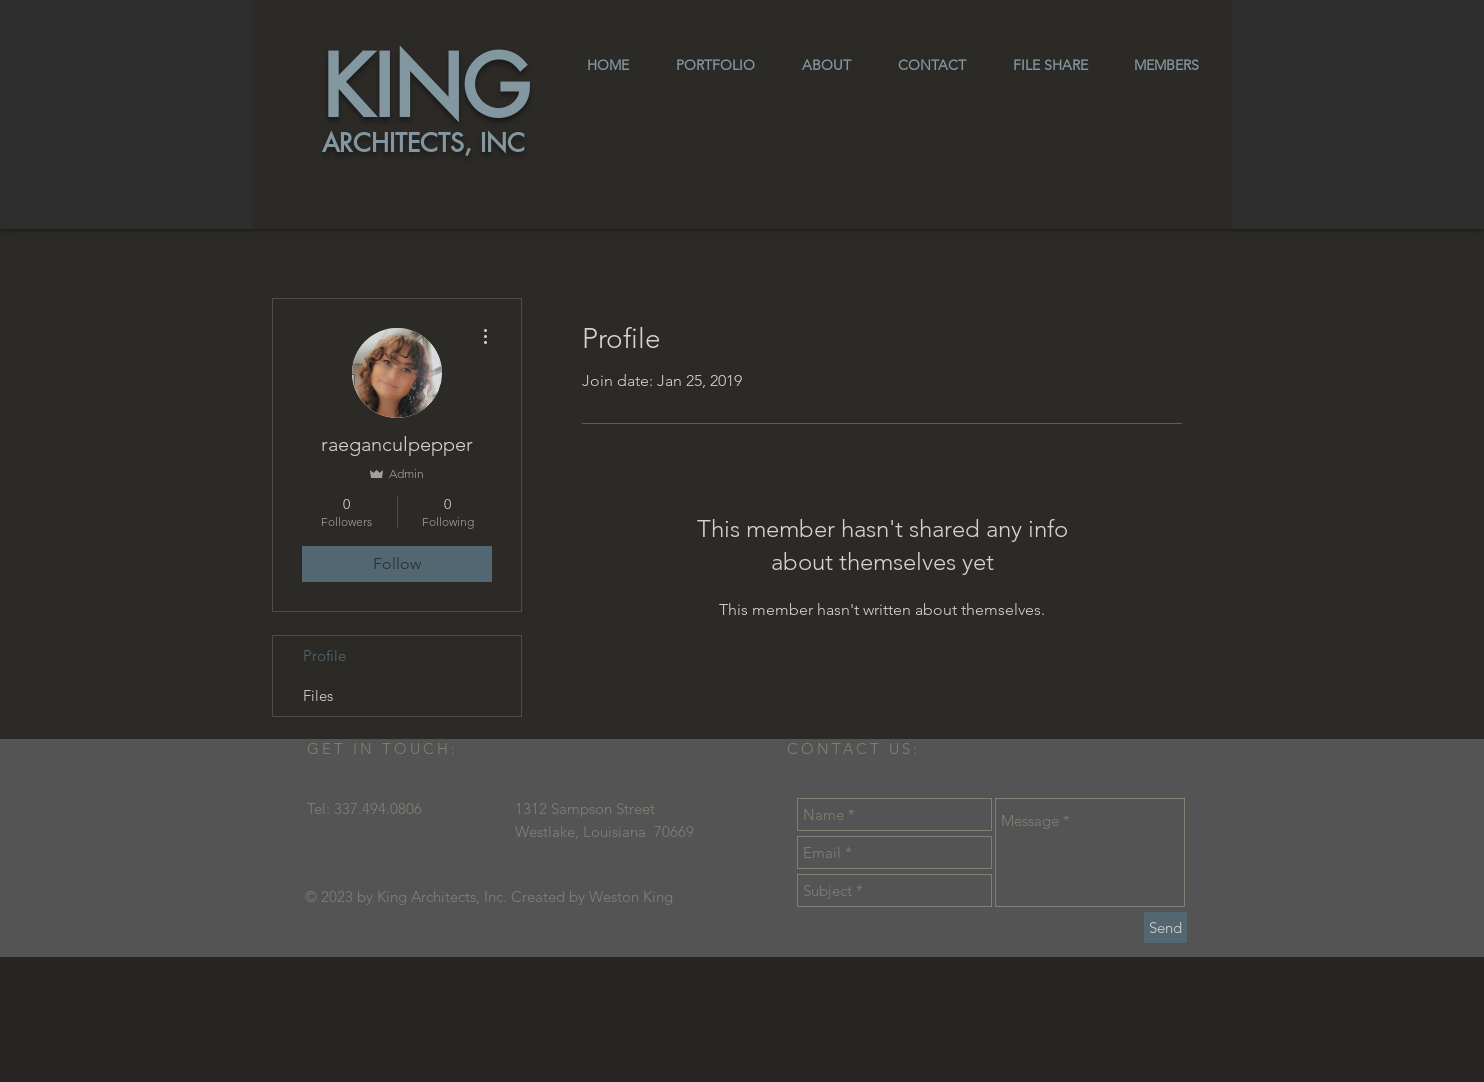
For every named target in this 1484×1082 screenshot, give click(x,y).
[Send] (1165, 927)
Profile (324, 655)
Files (318, 695)
